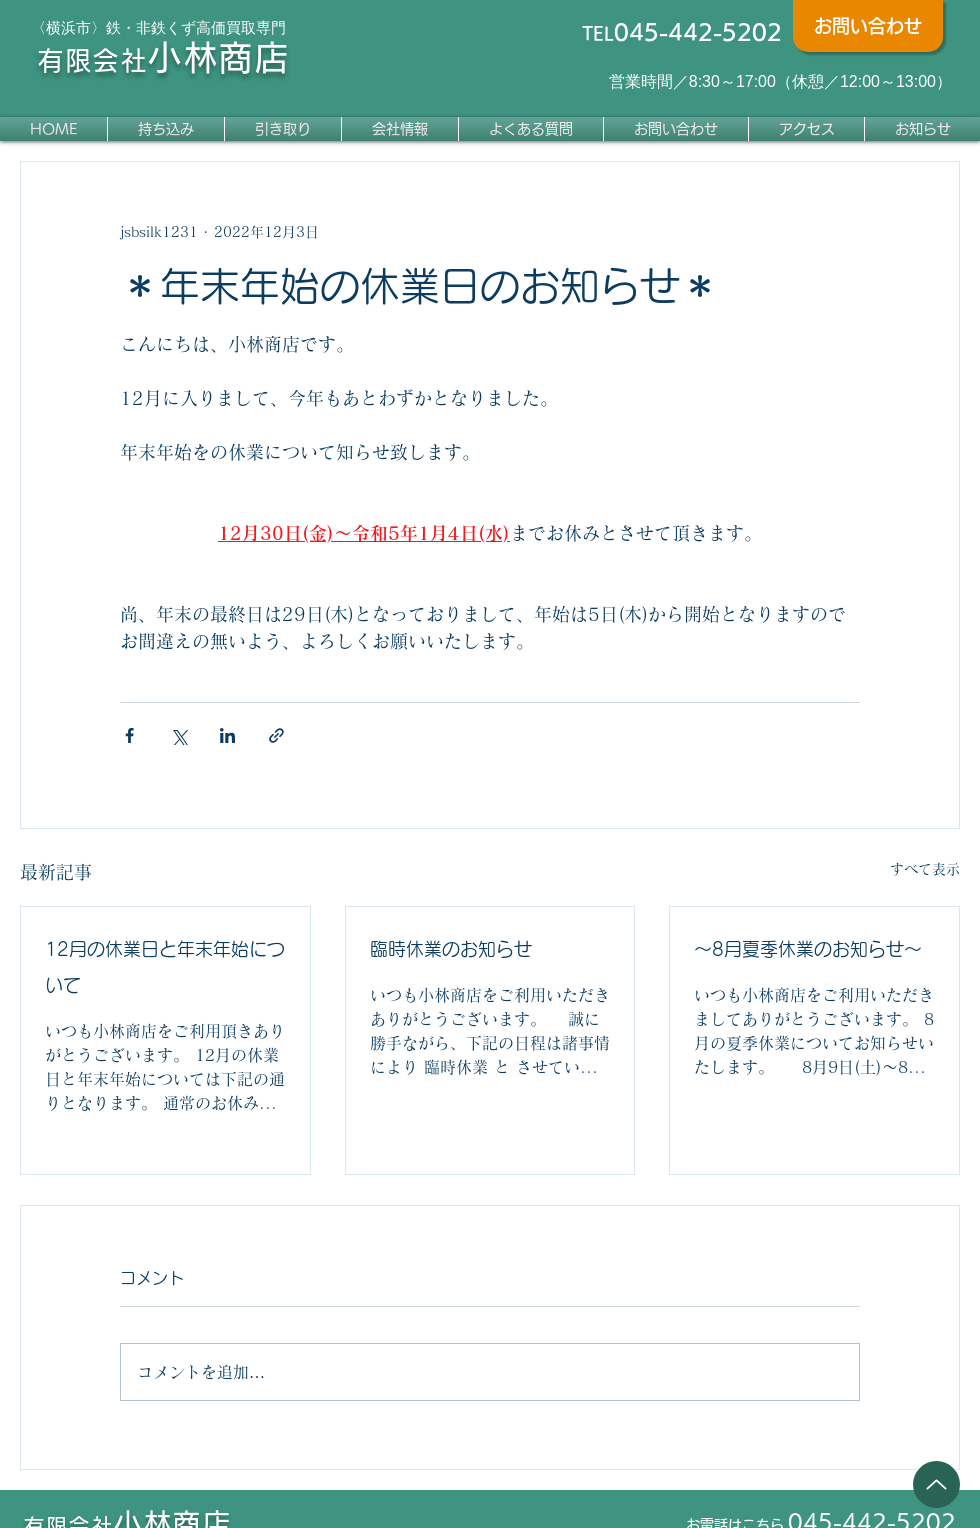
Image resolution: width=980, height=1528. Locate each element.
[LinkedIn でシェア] (227, 735)
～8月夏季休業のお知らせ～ (808, 949)
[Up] (936, 1484)
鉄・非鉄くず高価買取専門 (196, 27)
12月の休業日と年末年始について (165, 967)
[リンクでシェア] (276, 735)
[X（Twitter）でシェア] (178, 735)
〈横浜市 (61, 27)
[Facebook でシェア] (129, 735)
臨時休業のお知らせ (451, 949)
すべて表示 (925, 869)
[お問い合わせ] (868, 26)
